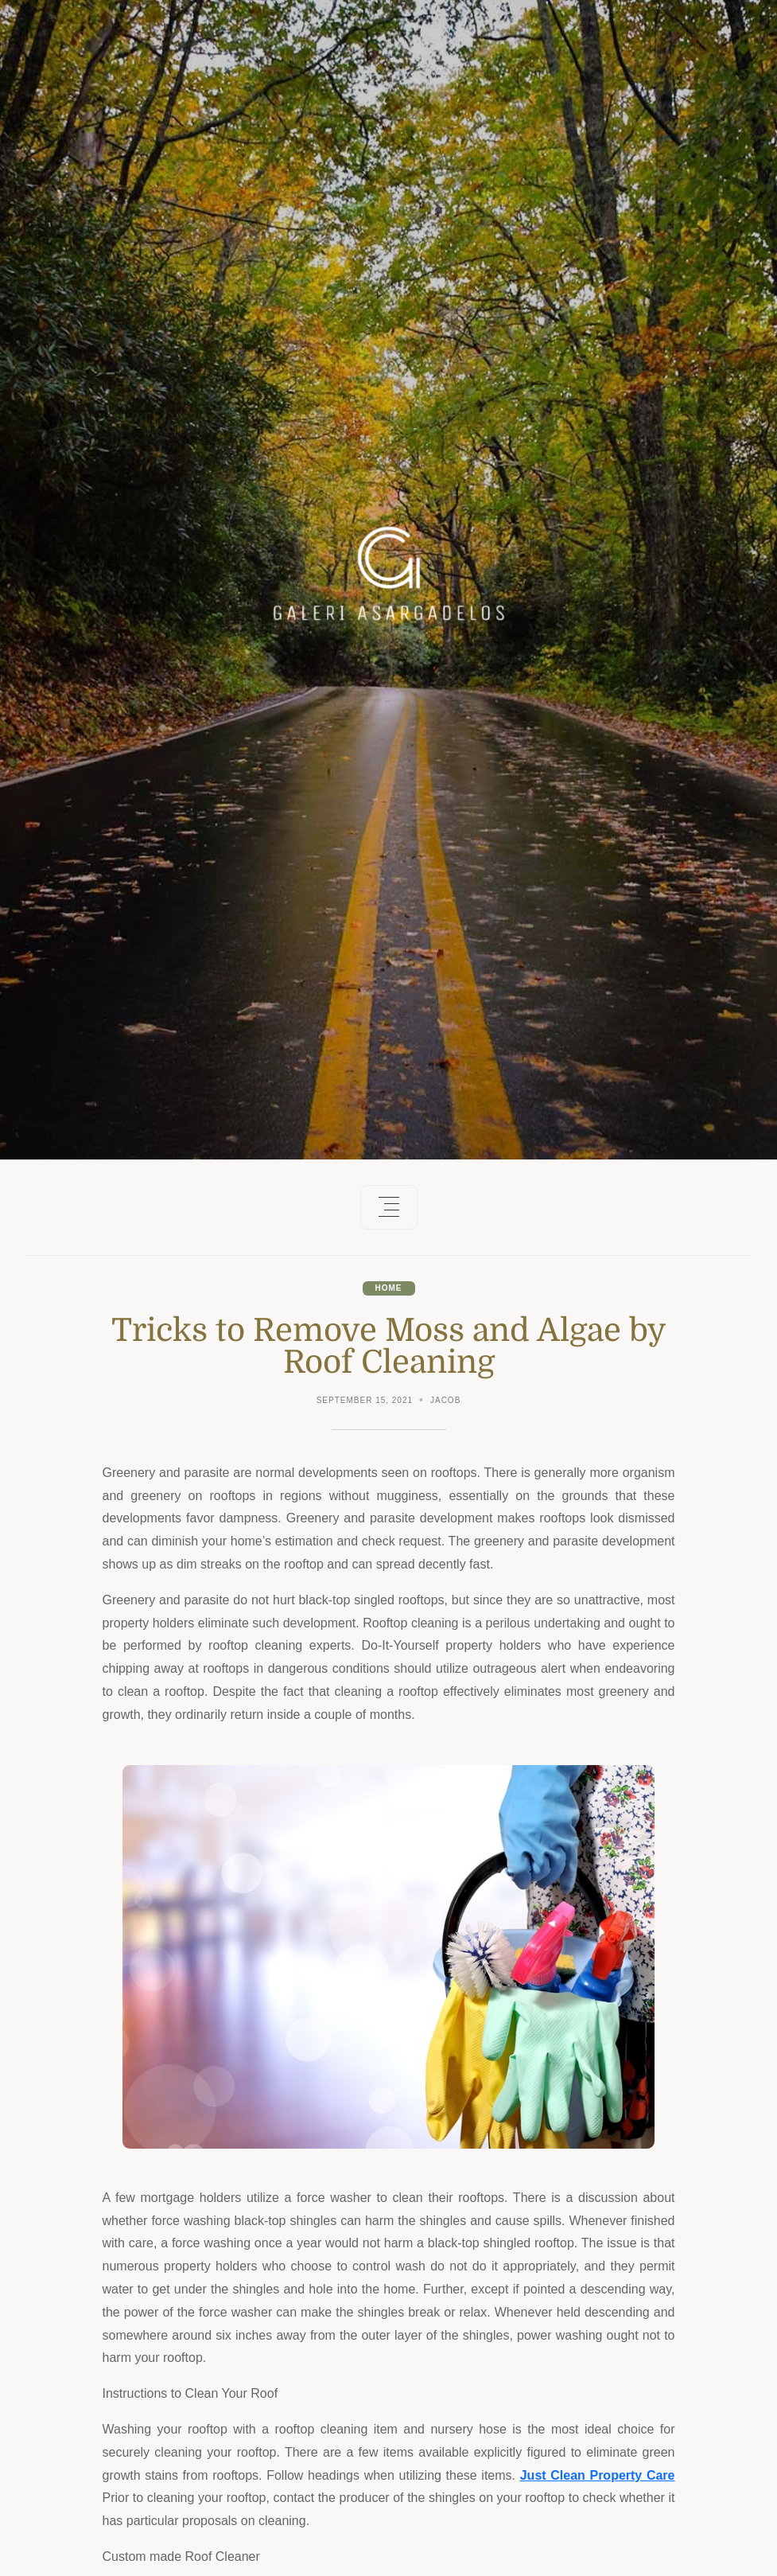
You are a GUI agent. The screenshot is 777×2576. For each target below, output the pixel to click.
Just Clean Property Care (597, 2475)
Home (388, 1288)
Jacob (445, 1400)
